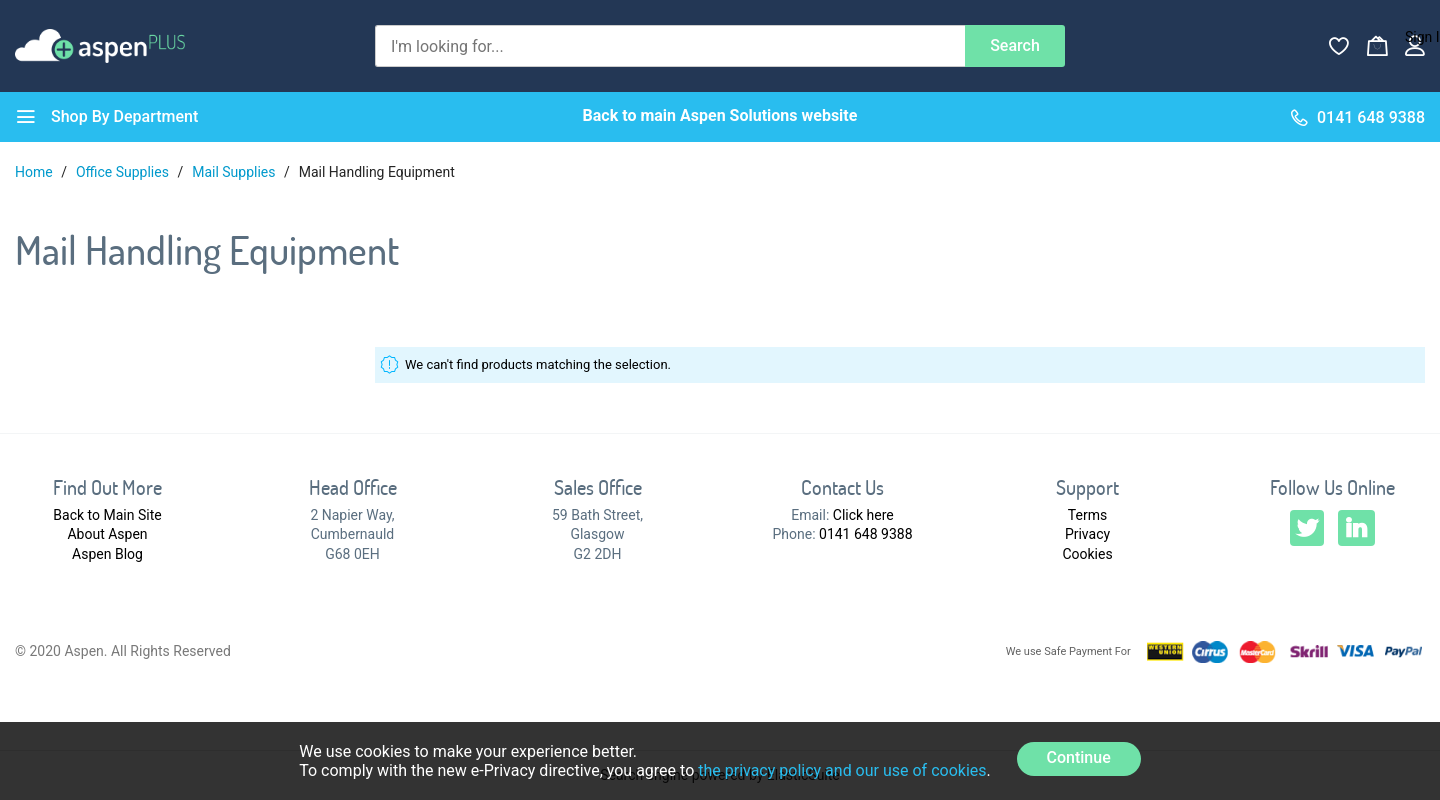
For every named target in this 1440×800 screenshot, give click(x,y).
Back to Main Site (107, 515)
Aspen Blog (107, 554)
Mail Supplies (235, 172)
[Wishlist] (1339, 46)
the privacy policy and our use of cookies (842, 770)
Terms (1087, 515)
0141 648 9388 (866, 534)
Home (35, 172)
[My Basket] (1377, 46)
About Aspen (107, 534)
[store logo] (100, 45)
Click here (863, 515)
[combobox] (670, 46)
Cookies (1087, 554)
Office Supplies (124, 172)
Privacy (1087, 534)
